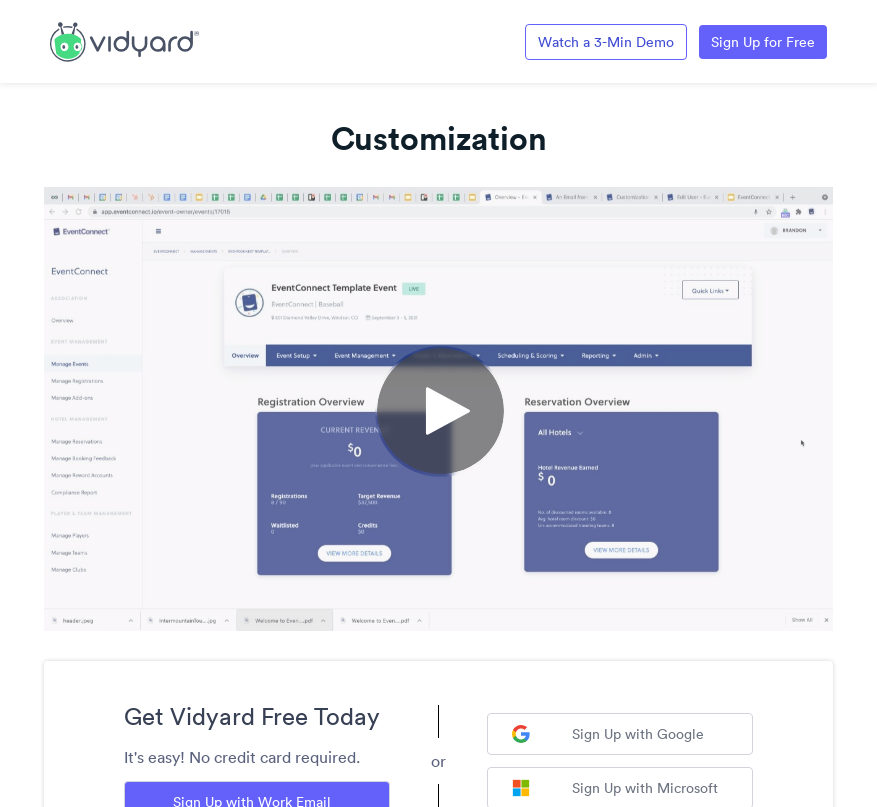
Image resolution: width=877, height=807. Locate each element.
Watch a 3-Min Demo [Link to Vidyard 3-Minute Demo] (606, 42)
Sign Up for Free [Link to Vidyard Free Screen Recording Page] (763, 42)
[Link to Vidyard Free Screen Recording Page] (124, 40)
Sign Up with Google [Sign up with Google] (608, 734)
